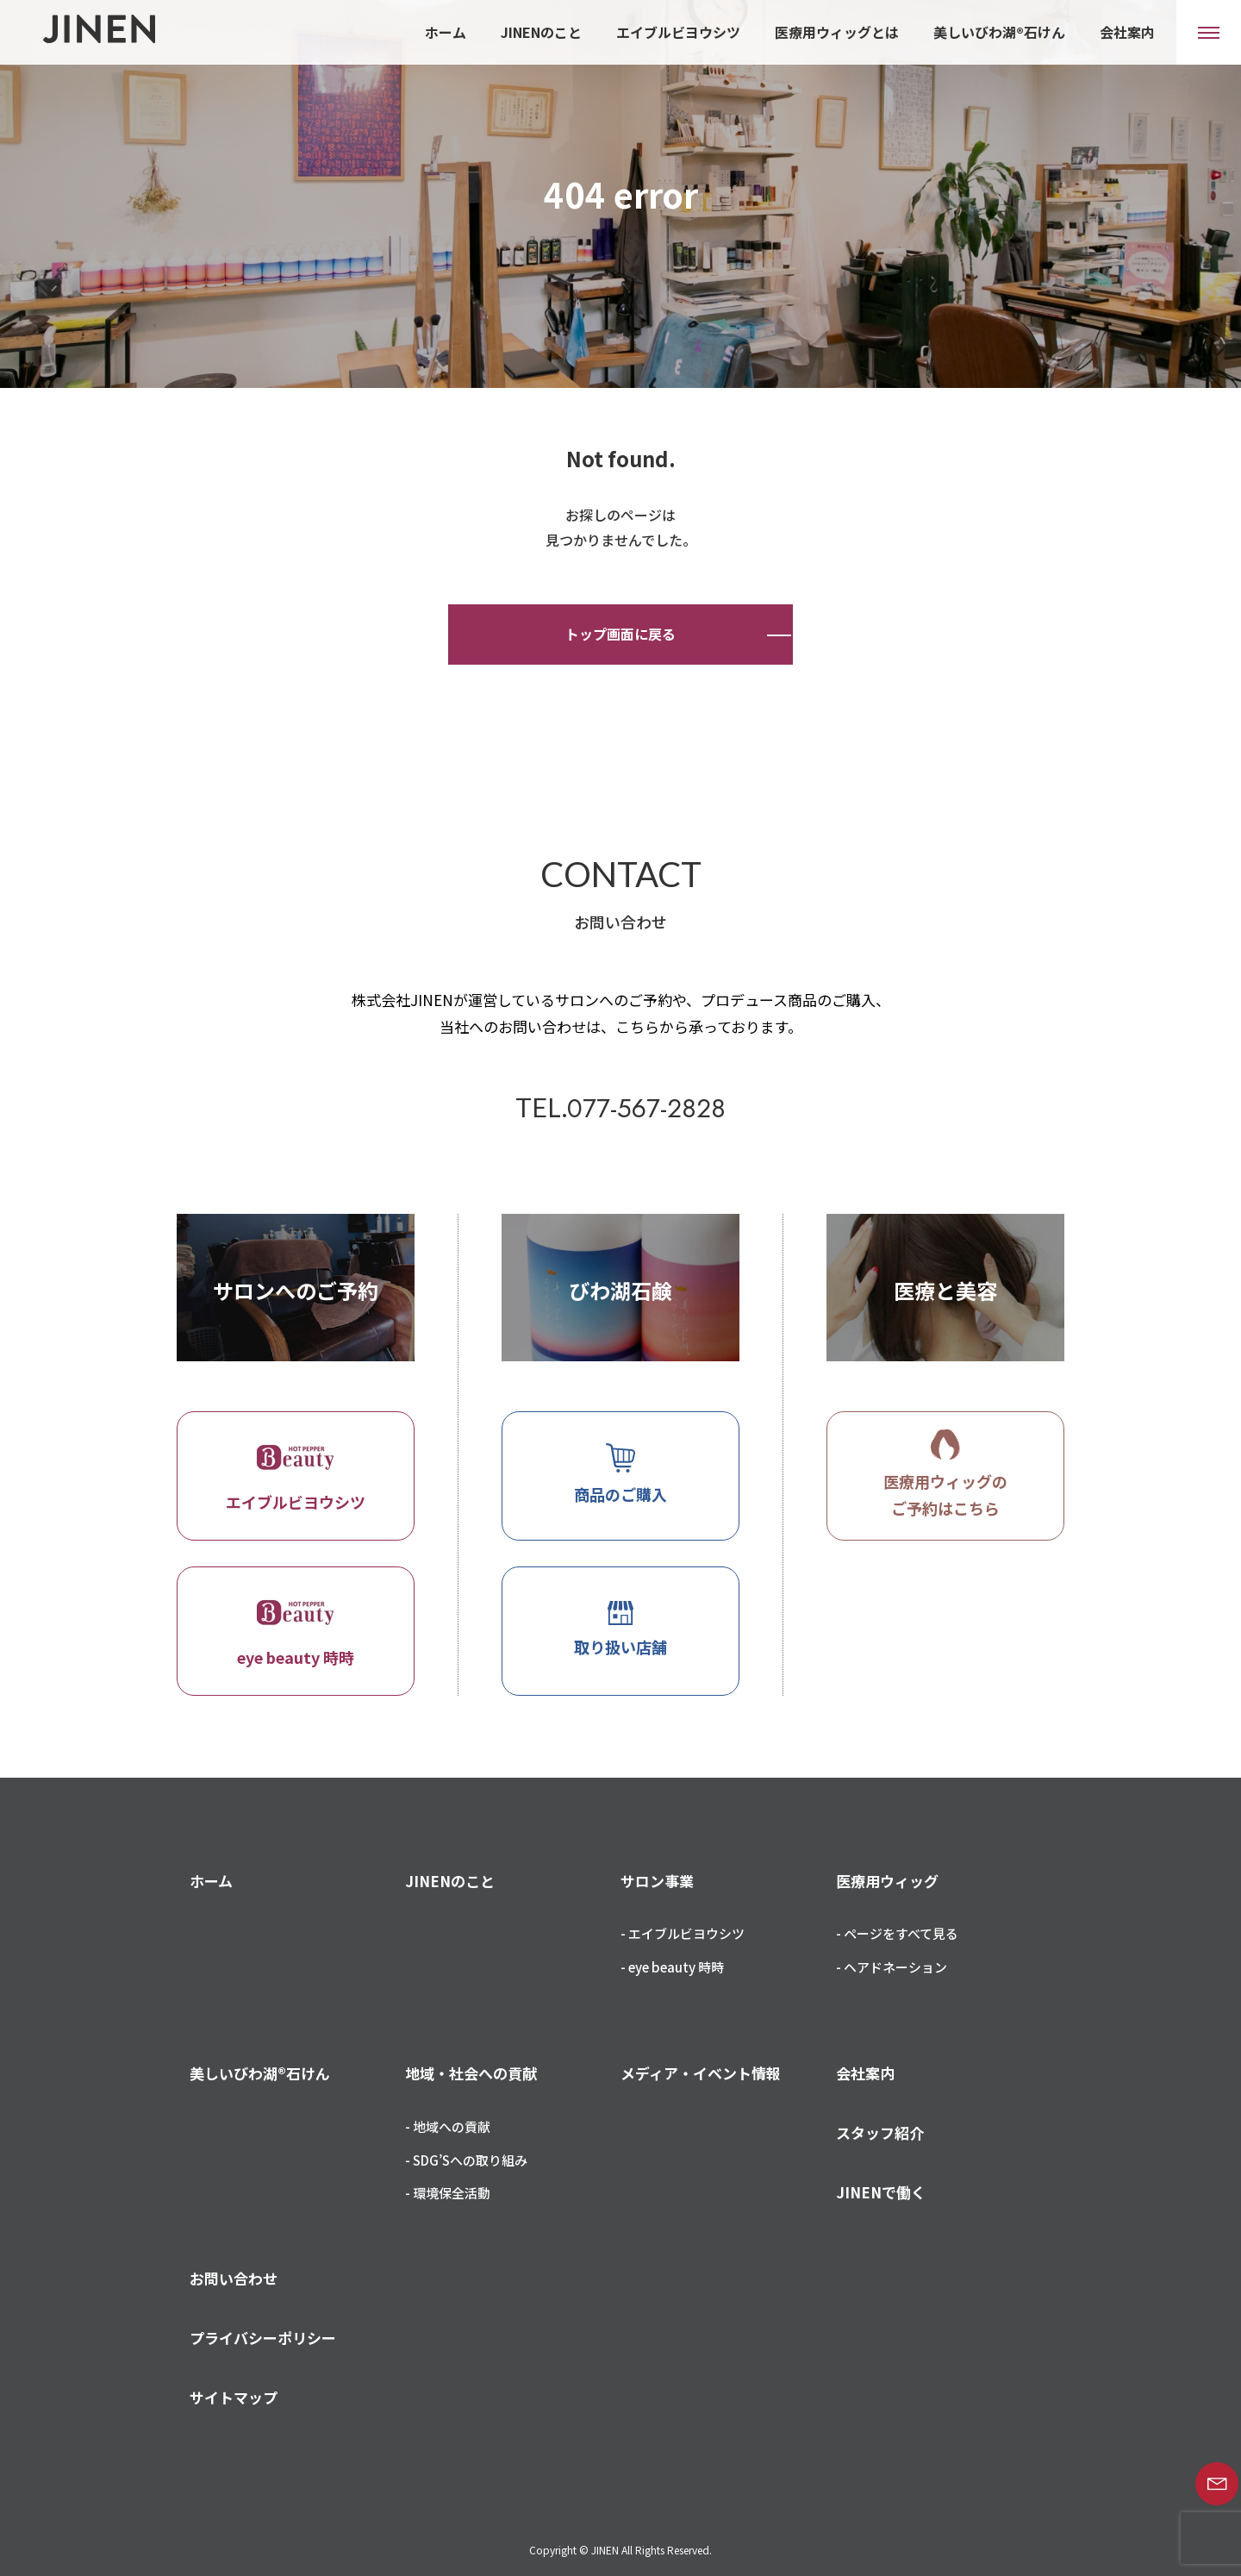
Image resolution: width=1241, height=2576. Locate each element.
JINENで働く (881, 2192)
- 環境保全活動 (447, 2193)
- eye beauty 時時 (672, 1967)
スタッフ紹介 (880, 2132)
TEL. (620, 1106)
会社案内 (1127, 32)
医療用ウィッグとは (837, 32)
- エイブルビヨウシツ (682, 1933)
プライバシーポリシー (263, 2337)
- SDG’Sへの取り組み (466, 2160)
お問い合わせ (234, 2278)
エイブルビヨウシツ (678, 32)
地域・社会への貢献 (471, 2073)
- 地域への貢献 (447, 2126)
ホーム (445, 32)
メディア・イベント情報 (700, 2073)
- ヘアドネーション (891, 1967)
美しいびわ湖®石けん (999, 32)
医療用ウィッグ (887, 1880)
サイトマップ (234, 2397)
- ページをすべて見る (897, 1933)
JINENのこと (541, 32)
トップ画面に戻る (620, 633)
